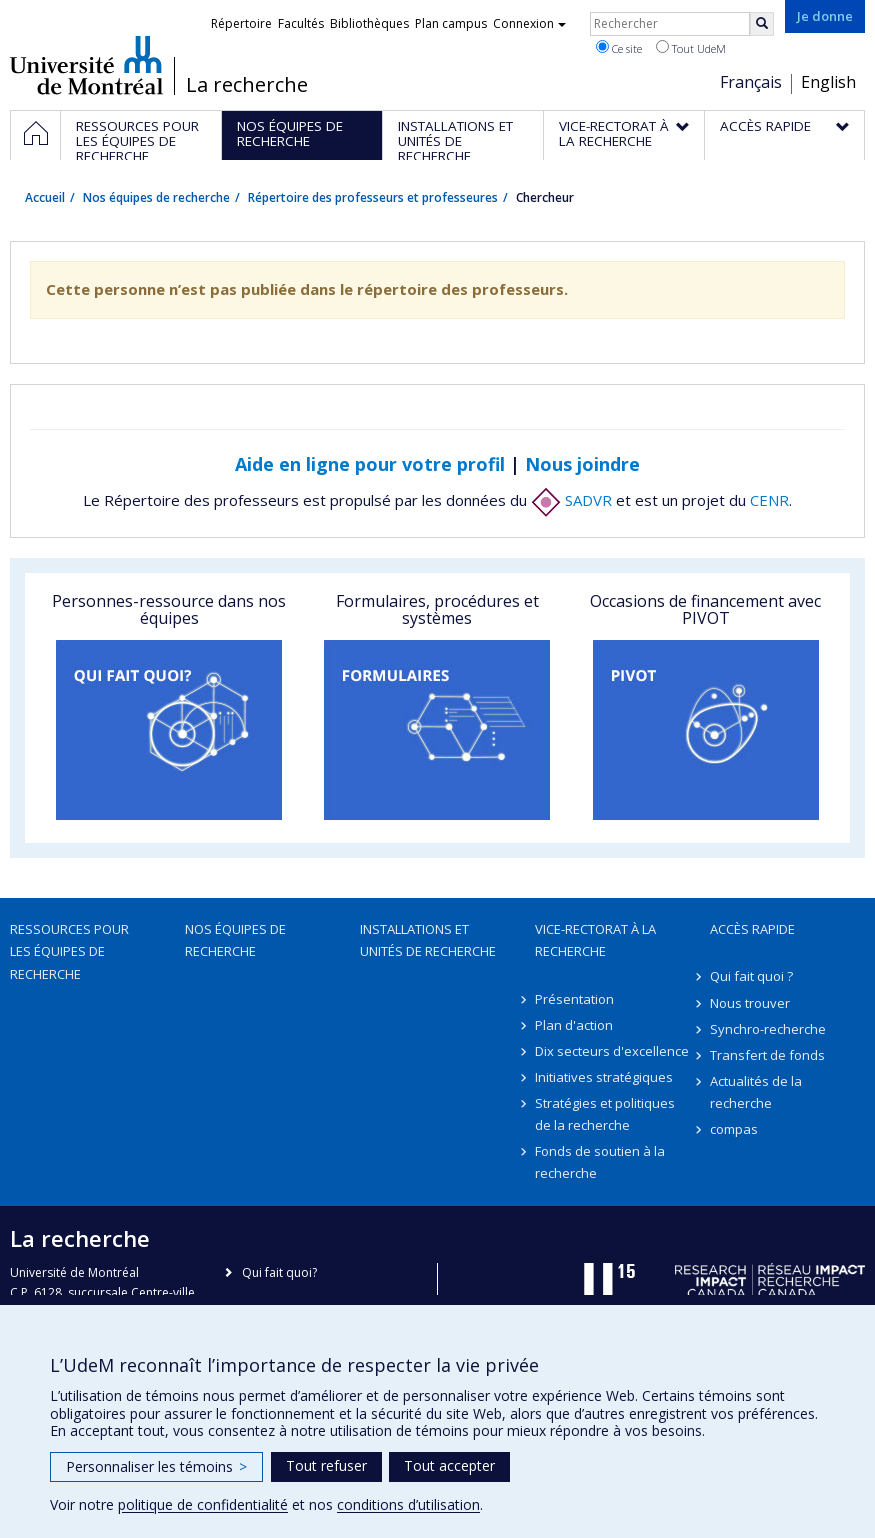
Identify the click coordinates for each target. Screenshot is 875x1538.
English (828, 82)
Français (751, 82)
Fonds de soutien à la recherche (600, 1162)
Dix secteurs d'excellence (612, 1051)
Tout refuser (326, 1465)
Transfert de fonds (767, 1055)
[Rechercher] (762, 24)
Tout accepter (449, 1465)
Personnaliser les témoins (156, 1466)
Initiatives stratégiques (604, 1077)
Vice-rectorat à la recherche (595, 940)
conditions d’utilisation (408, 1504)
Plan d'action (574, 1025)
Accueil (45, 197)
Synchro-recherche (768, 1029)
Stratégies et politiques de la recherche (605, 1114)
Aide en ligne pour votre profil (370, 464)
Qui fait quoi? (279, 1272)
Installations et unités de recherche (428, 940)
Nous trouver (750, 1003)
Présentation (574, 999)
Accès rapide (752, 929)
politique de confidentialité (203, 1504)
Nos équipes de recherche (156, 197)
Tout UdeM (691, 48)
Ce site (619, 48)
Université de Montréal (86, 65)
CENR (769, 500)
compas (734, 1129)
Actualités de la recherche (756, 1092)
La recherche (247, 85)
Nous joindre (582, 464)
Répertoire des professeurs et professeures (373, 197)
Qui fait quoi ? (751, 976)
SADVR (571, 500)
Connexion (529, 23)
